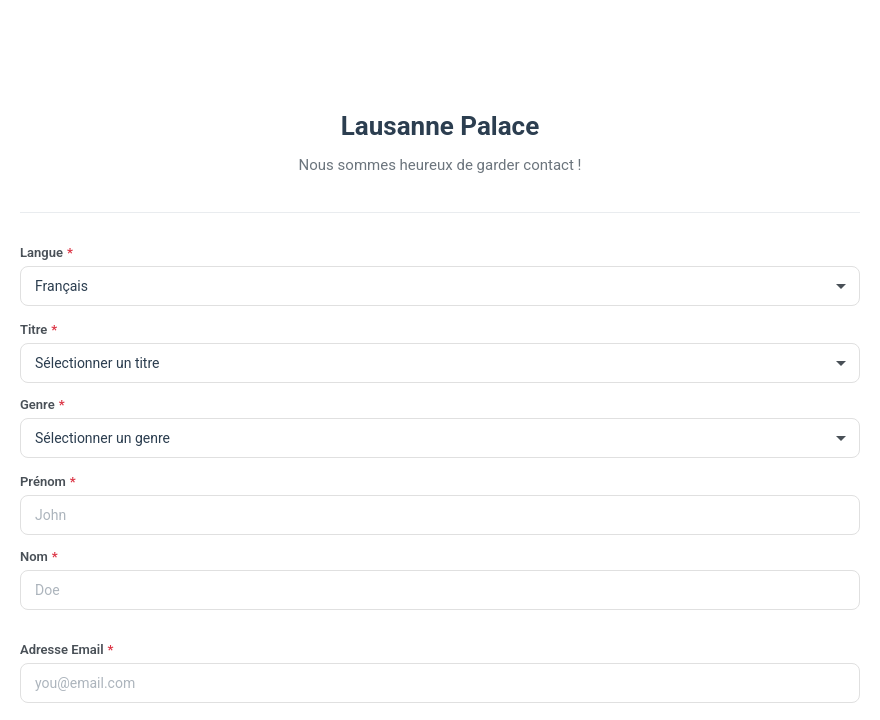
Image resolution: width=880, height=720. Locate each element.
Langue (46, 252)
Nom (39, 556)
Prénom (48, 481)
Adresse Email (66, 649)
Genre (42, 404)
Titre (38, 329)
